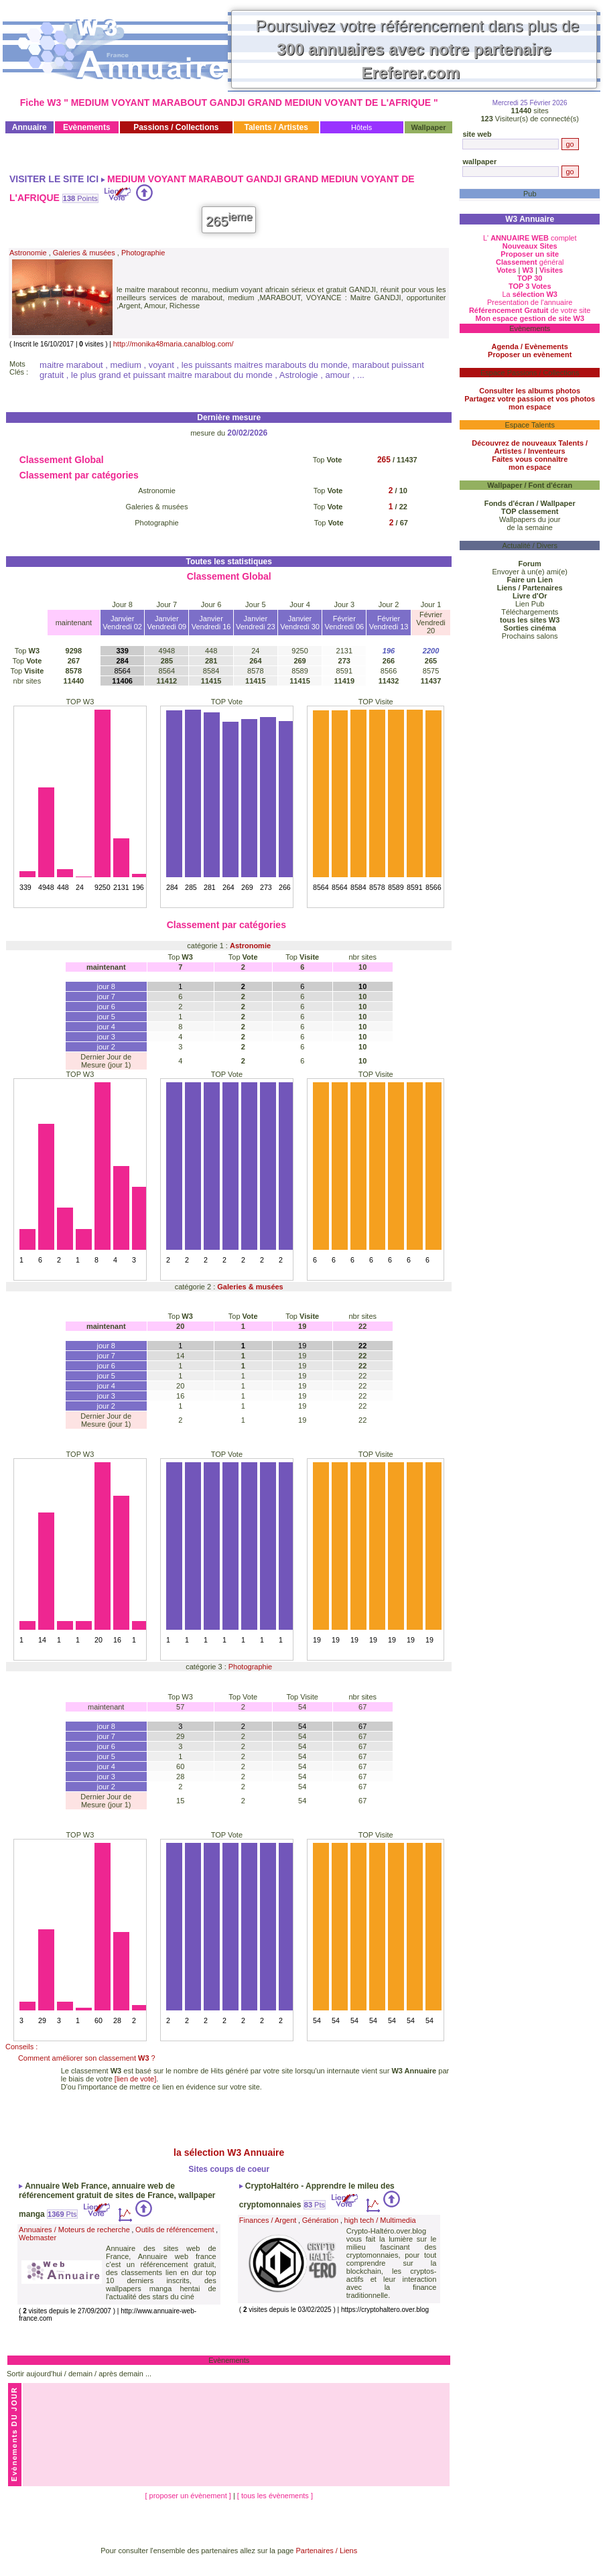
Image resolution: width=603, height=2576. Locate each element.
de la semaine (530, 527)
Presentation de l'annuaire (529, 302)
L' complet (530, 238)
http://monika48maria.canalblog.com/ (173, 344)
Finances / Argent (268, 2220)
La (529, 294)
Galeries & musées (84, 253)
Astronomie (28, 253)
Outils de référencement (174, 2230)
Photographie (143, 253)
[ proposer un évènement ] (188, 2496)
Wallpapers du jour (529, 519)
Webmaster (37, 2238)
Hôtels (361, 127)
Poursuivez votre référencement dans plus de (418, 49)
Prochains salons (530, 636)
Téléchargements (529, 612)
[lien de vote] (135, 2079)
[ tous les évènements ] (275, 2496)
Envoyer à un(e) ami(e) (529, 572)
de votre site (530, 310)
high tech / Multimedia (380, 2220)
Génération (320, 2220)
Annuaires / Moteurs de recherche (74, 2230)
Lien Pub (529, 604)
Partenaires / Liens (327, 2551)
